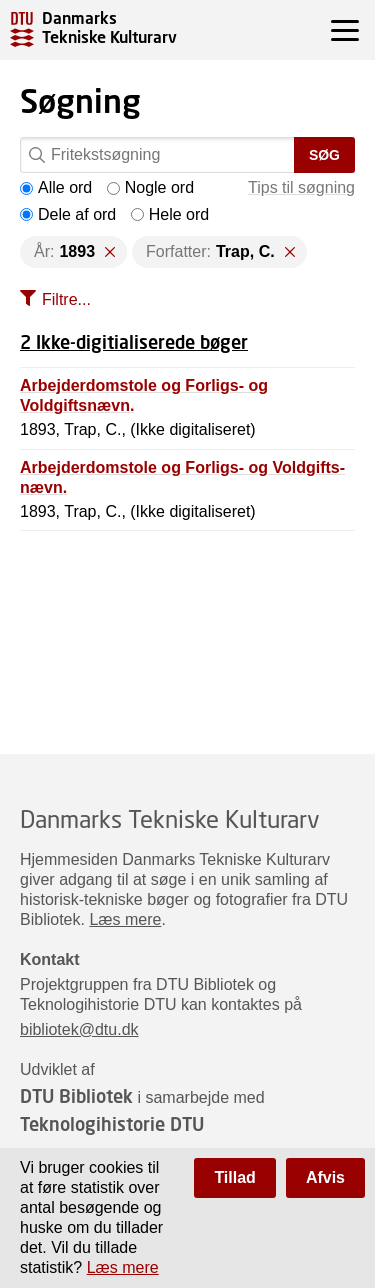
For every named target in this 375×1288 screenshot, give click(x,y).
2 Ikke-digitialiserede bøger (134, 342)
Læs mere (125, 919)
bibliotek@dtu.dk (79, 1029)
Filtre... (66, 299)
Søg (324, 155)
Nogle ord (150, 187)
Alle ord (56, 187)
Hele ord (170, 214)
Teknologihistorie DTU (112, 1124)
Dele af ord (68, 214)
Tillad (235, 1177)
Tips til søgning (301, 187)
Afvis (325, 1177)
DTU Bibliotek (76, 1096)
